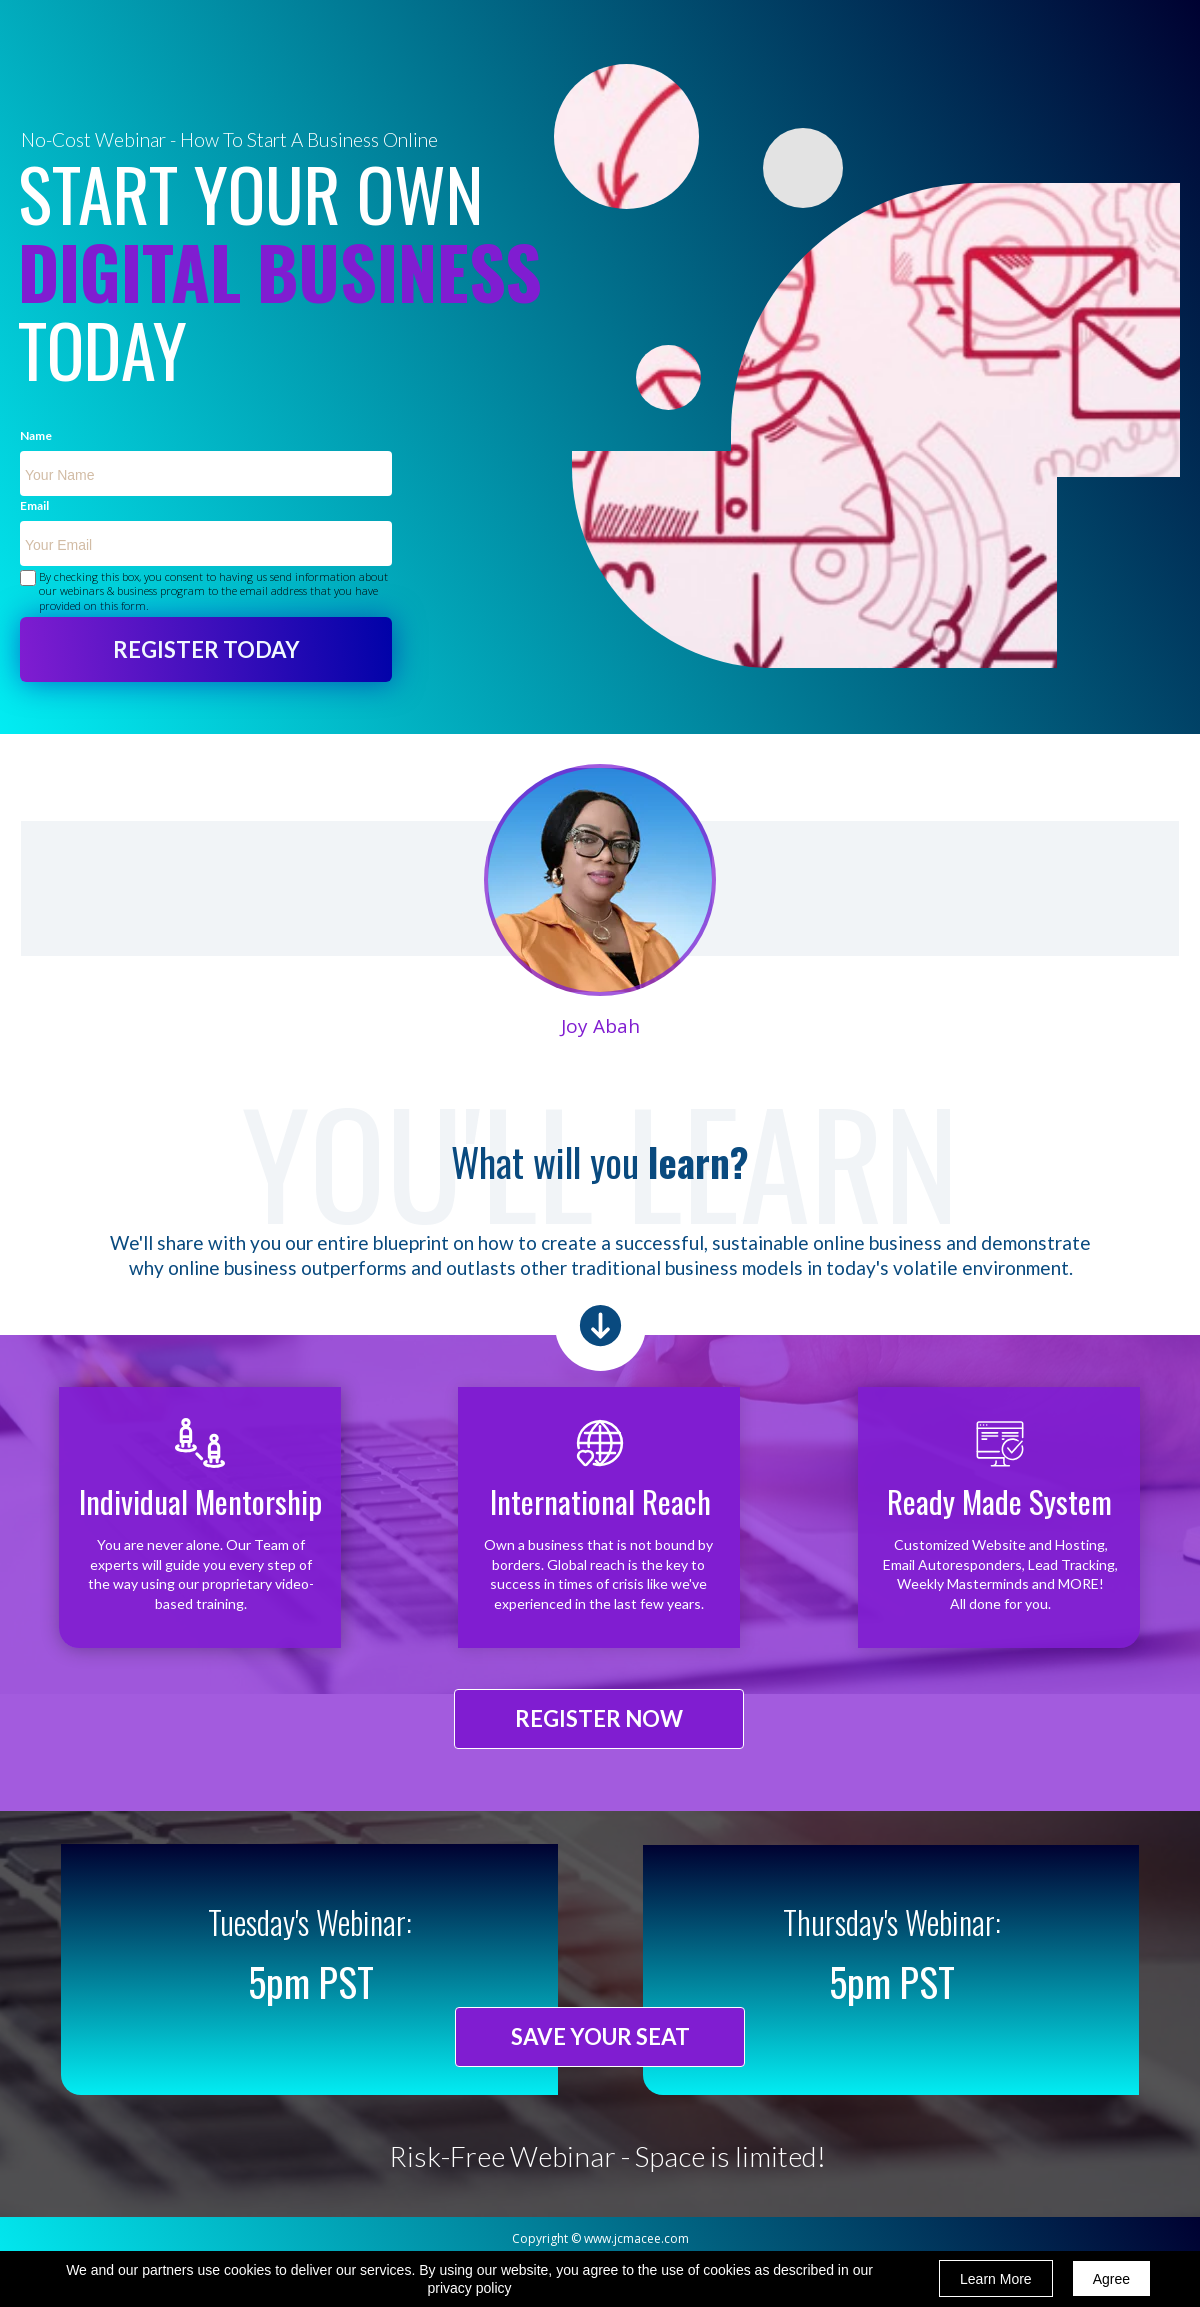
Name (36, 436)
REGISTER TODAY (206, 649)
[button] (599, 1719)
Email (34, 506)
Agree (1111, 2279)
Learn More (996, 2279)
